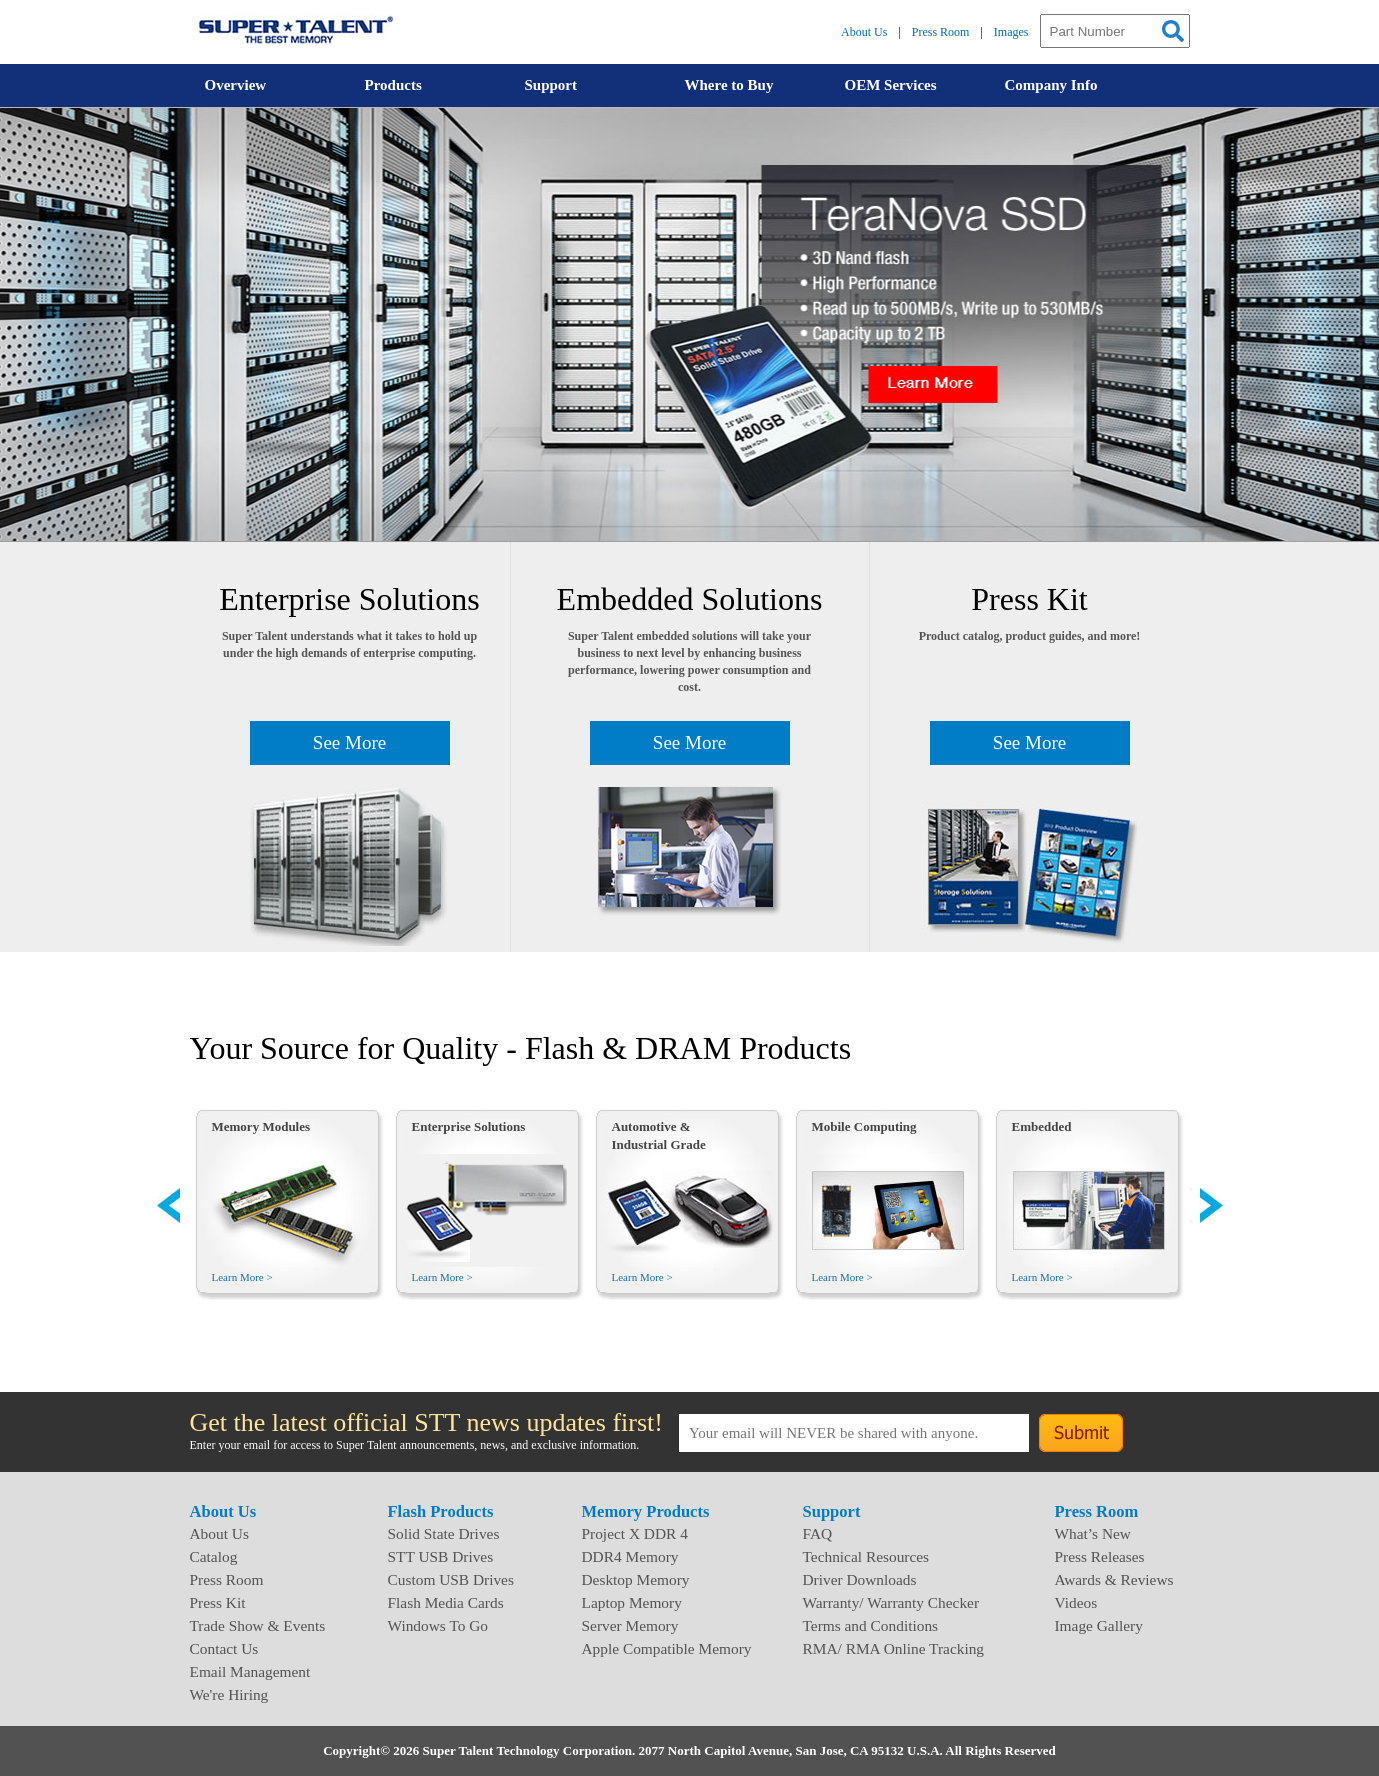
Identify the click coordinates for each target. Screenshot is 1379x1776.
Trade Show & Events (258, 1625)
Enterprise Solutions (469, 1126)
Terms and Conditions (871, 1625)
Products (393, 85)
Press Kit (218, 1602)
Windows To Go (438, 1625)
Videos (1076, 1602)
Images (1011, 32)
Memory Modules (261, 1126)
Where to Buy (729, 85)
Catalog (214, 1556)
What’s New (1093, 1533)
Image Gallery (1099, 1625)
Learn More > (242, 1277)
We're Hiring (229, 1694)
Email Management (250, 1671)
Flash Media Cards (446, 1602)
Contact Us (224, 1648)
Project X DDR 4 (635, 1533)
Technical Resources (866, 1556)
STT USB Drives (441, 1556)
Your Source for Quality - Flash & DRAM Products (521, 1048)
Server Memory (630, 1625)
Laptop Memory (632, 1602)
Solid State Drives (444, 1533)
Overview (236, 85)
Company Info (1051, 85)
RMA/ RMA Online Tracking (894, 1648)
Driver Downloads (860, 1579)
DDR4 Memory (630, 1556)
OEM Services (891, 85)
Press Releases (1100, 1556)
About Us (864, 32)
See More (349, 742)
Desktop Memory (636, 1579)
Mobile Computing (864, 1126)
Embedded (1042, 1126)
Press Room (941, 32)
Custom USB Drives (451, 1579)
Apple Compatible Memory (667, 1648)
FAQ (818, 1533)
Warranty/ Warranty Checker (891, 1602)
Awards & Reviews (1114, 1579)
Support (551, 85)
